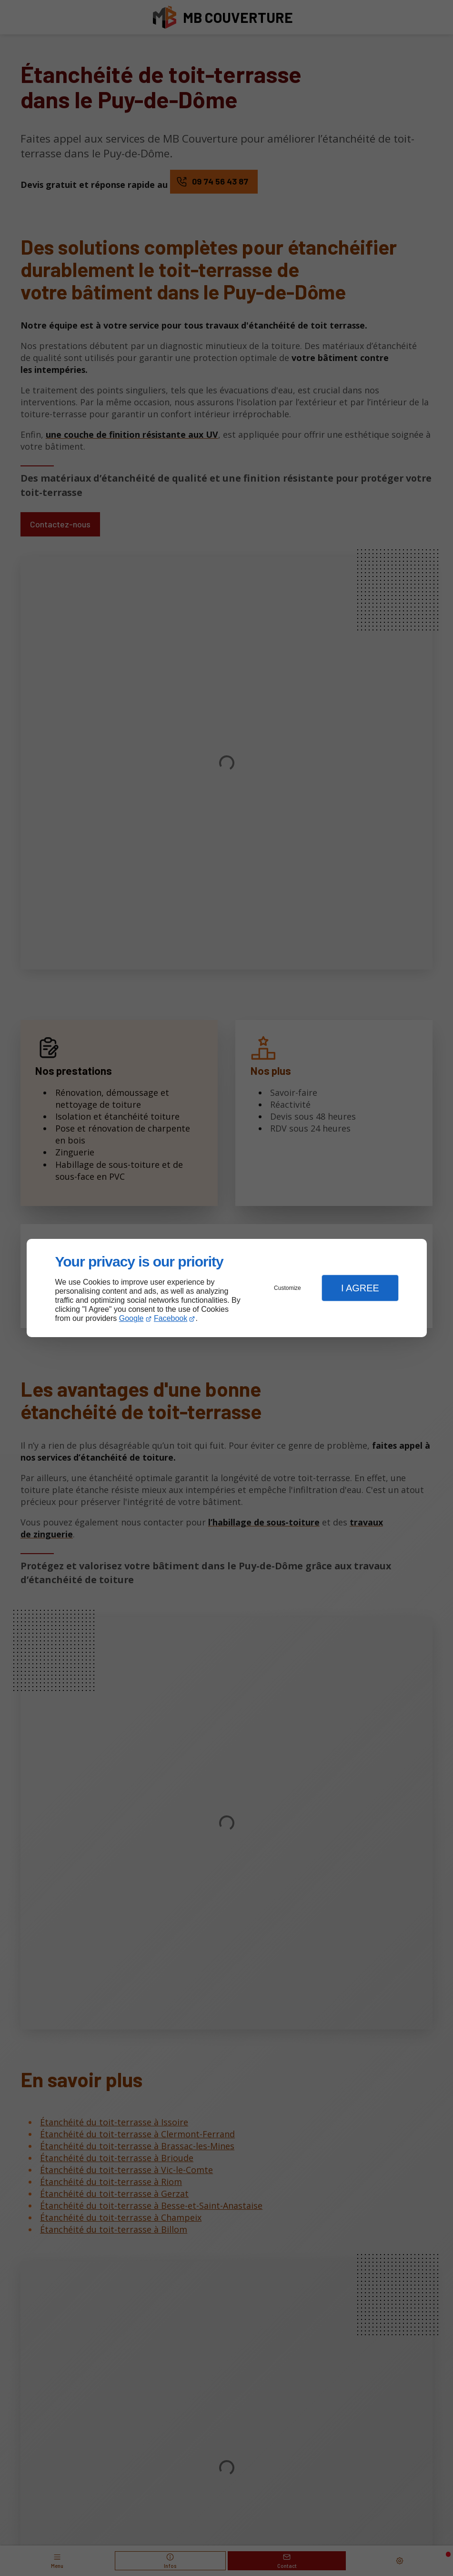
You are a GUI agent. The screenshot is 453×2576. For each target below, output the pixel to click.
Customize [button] (287, 1288)
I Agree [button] (360, 1288)
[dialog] (227, 1288)
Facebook (170, 1318)
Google (131, 1318)
